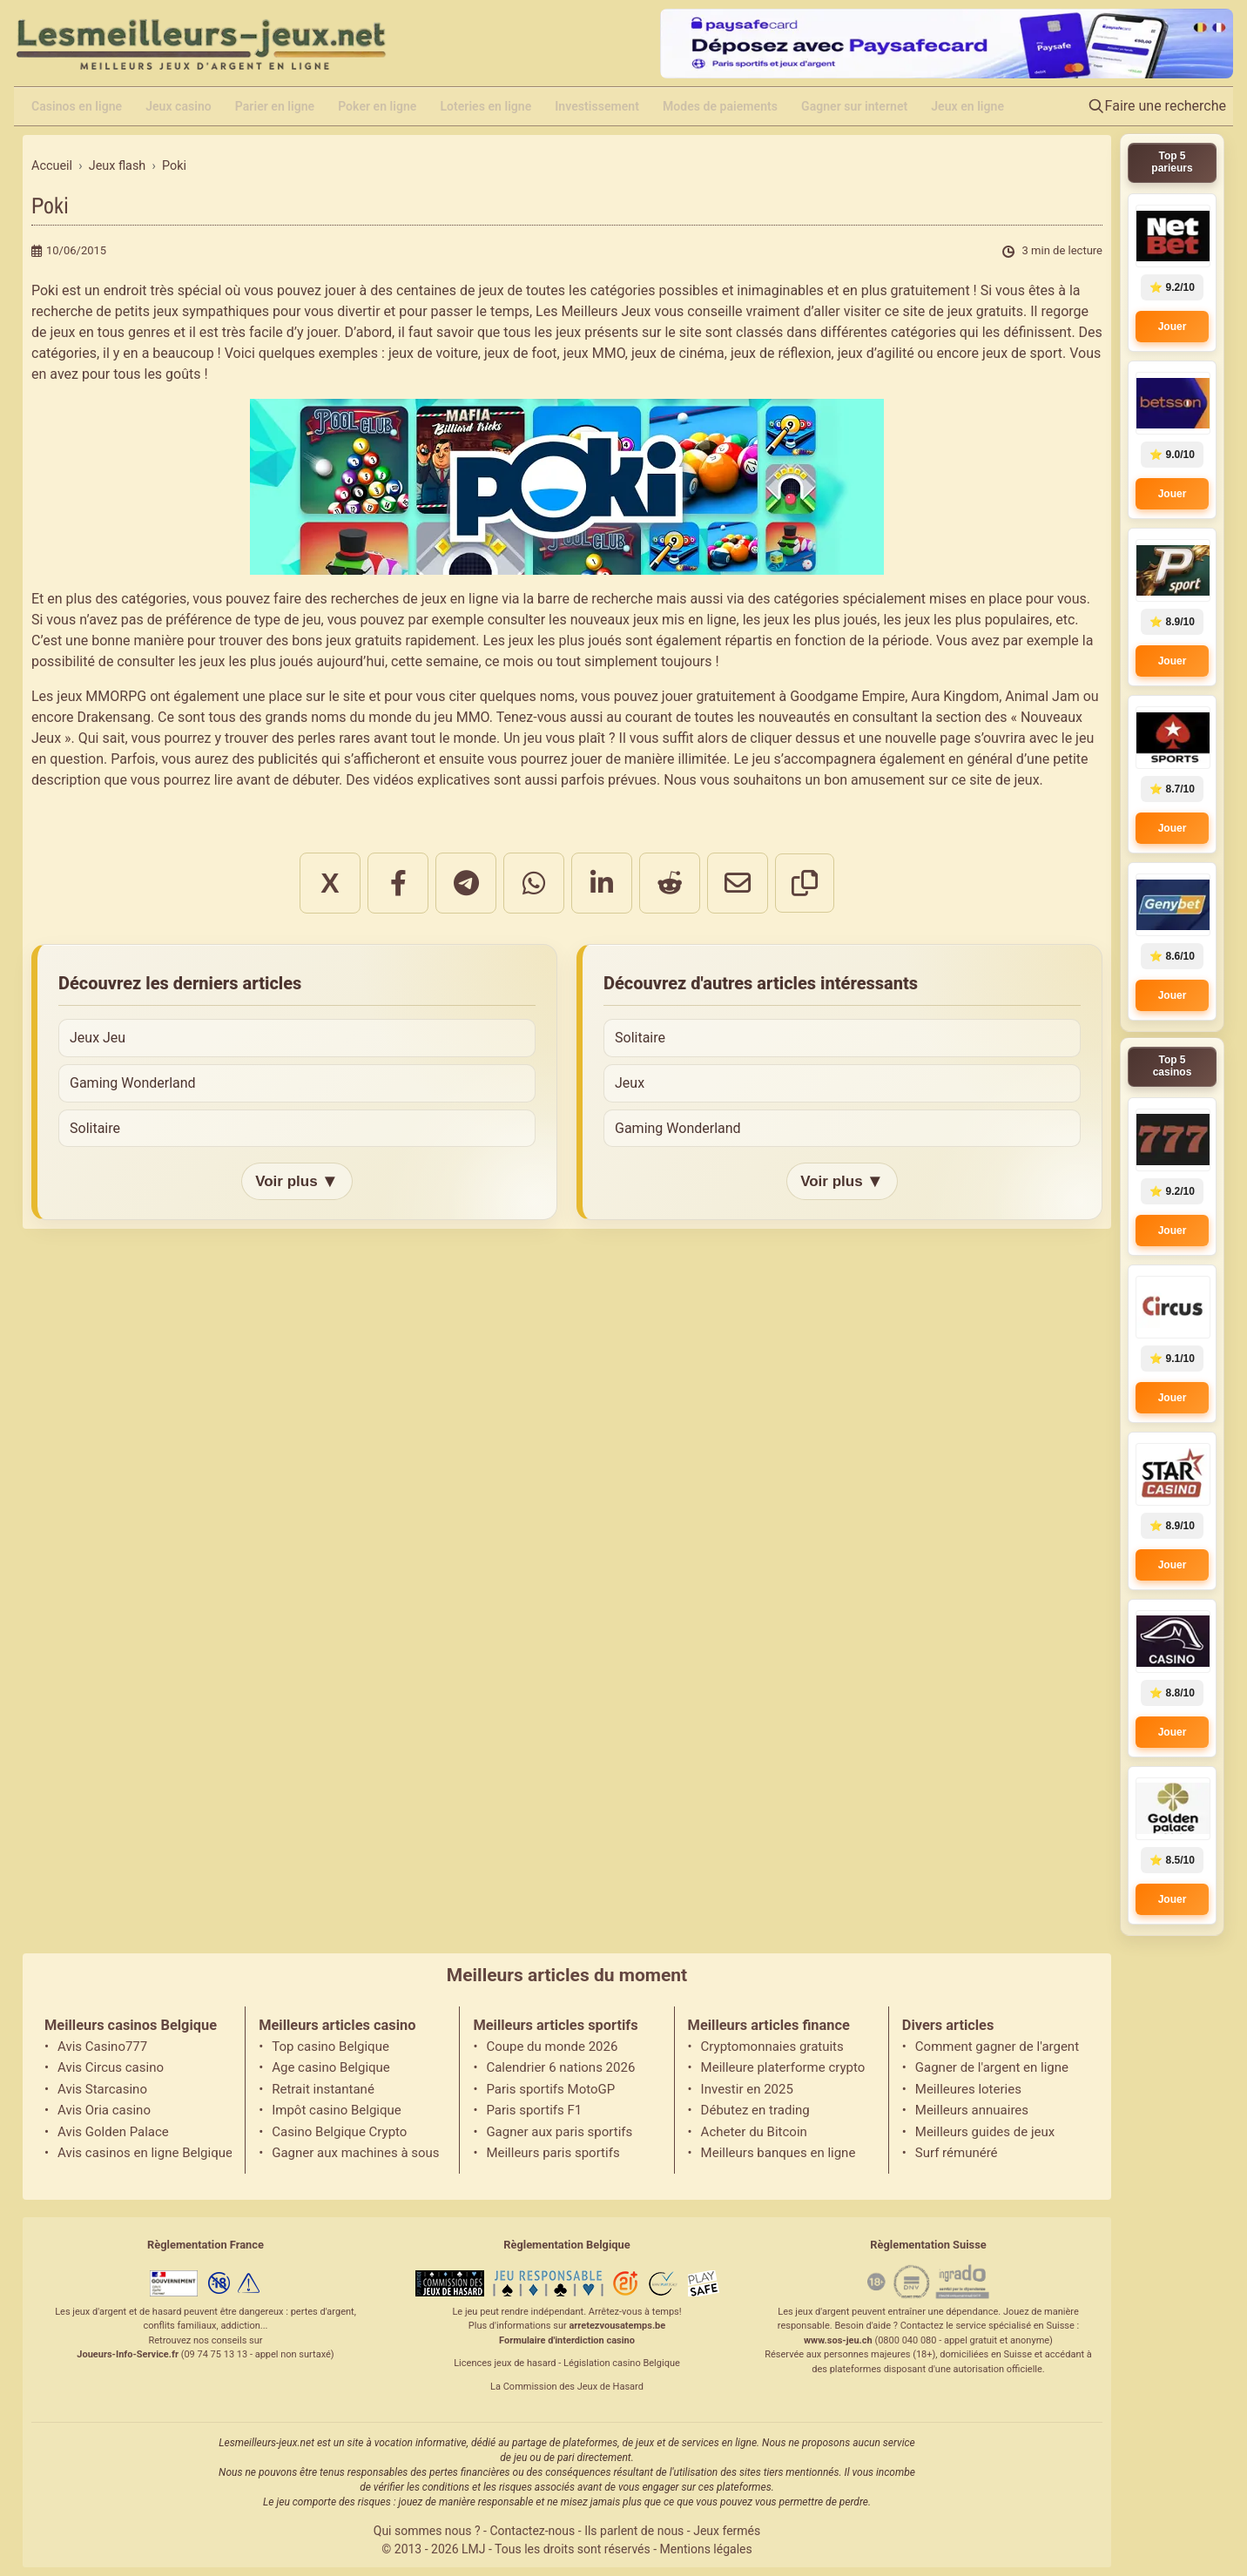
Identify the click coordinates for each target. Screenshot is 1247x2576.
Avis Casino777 (102, 2046)
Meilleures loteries (968, 2089)
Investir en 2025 (747, 2089)
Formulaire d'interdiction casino (567, 2340)
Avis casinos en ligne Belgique (144, 2153)
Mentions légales (706, 2549)
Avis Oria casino (104, 2110)
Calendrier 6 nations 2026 (560, 2067)
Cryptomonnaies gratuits (772, 2046)
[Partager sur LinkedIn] (601, 883)
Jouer (1172, 326)
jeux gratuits (363, 640)
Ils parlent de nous (634, 2531)
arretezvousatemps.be (617, 2325)
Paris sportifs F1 (534, 2110)
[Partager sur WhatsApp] (533, 883)
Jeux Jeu (97, 1037)
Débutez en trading (755, 2110)
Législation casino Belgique (621, 2363)
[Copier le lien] (804, 883)
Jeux (629, 1083)
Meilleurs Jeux (605, 311)
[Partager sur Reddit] (669, 883)
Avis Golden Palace (113, 2132)
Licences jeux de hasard (505, 2363)
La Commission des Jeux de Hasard (567, 2386)
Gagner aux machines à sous (355, 2153)
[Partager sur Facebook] (397, 883)
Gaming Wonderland (133, 1083)
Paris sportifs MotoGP (550, 2089)
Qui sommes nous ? (427, 2531)
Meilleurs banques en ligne (778, 2153)
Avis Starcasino (102, 2089)
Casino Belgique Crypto (339, 2132)
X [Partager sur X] (329, 883)
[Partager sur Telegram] (465, 883)
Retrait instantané (323, 2089)
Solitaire (95, 1128)
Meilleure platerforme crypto (783, 2067)
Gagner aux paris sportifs (559, 2132)
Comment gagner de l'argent (997, 2046)
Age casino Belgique (331, 2067)
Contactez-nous (532, 2531)
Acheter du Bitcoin (754, 2132)
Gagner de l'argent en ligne (991, 2067)
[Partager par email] (737, 883)
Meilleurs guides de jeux (985, 2132)
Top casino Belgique (330, 2046)
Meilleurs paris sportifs (552, 2153)
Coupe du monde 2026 (551, 2046)
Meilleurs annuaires (971, 2110)
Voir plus (297, 1181)
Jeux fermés (726, 2531)
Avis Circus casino (110, 2067)
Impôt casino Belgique (336, 2110)
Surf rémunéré (956, 2153)
